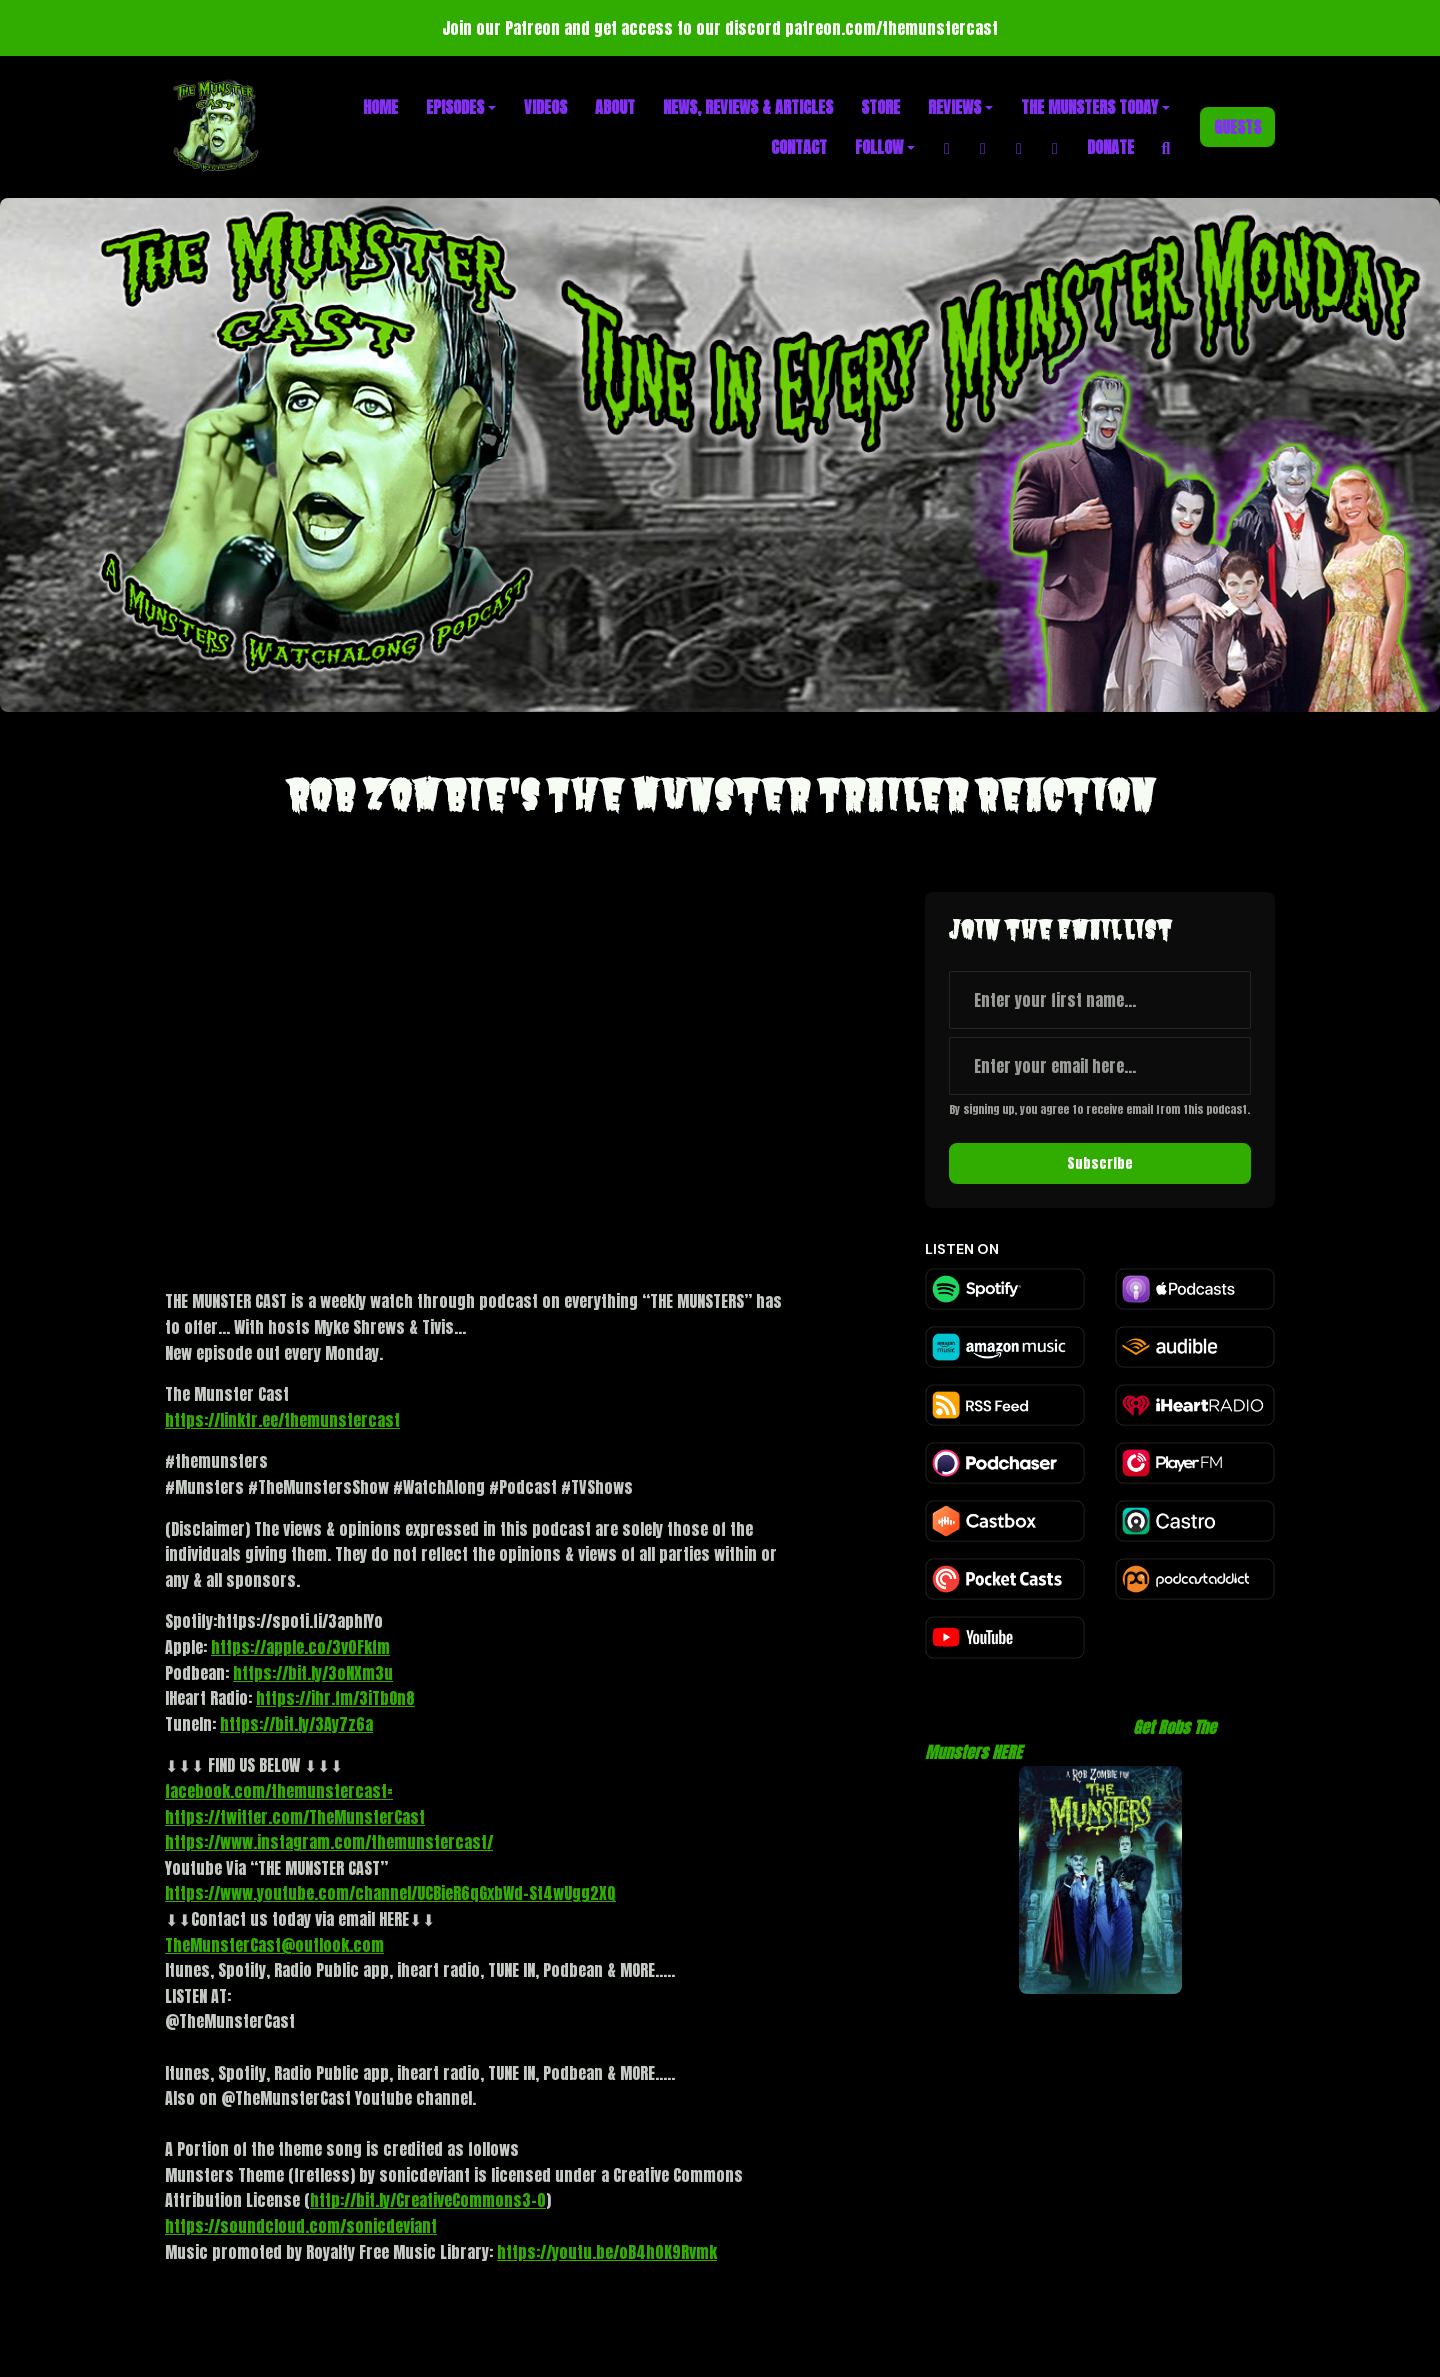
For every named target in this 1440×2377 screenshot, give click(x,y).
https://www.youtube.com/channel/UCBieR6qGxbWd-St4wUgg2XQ (390, 1893)
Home (380, 107)
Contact (799, 147)
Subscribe (1100, 1163)
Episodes (455, 107)
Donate (1110, 147)
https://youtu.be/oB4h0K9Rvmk (607, 2252)
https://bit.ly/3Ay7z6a (296, 1724)
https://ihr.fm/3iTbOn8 (335, 1698)
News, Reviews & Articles (748, 107)
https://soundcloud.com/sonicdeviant (301, 2226)
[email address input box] (1100, 1066)
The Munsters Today (1089, 107)
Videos (545, 107)
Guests (1237, 127)
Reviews (954, 107)
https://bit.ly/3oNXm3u (313, 1673)
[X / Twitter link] (1019, 147)
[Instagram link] (983, 147)
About (615, 107)
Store (880, 107)
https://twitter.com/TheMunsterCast (295, 1817)
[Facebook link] (947, 147)
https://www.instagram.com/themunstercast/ (329, 1842)
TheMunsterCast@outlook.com (274, 1945)
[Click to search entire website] (1166, 147)
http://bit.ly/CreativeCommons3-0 (428, 2200)
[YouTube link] (1055, 147)
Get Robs (1161, 1727)
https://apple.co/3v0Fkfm (300, 1647)
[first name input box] (1100, 1000)
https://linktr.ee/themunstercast (282, 1420)
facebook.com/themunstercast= (279, 1791)
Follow (879, 147)
